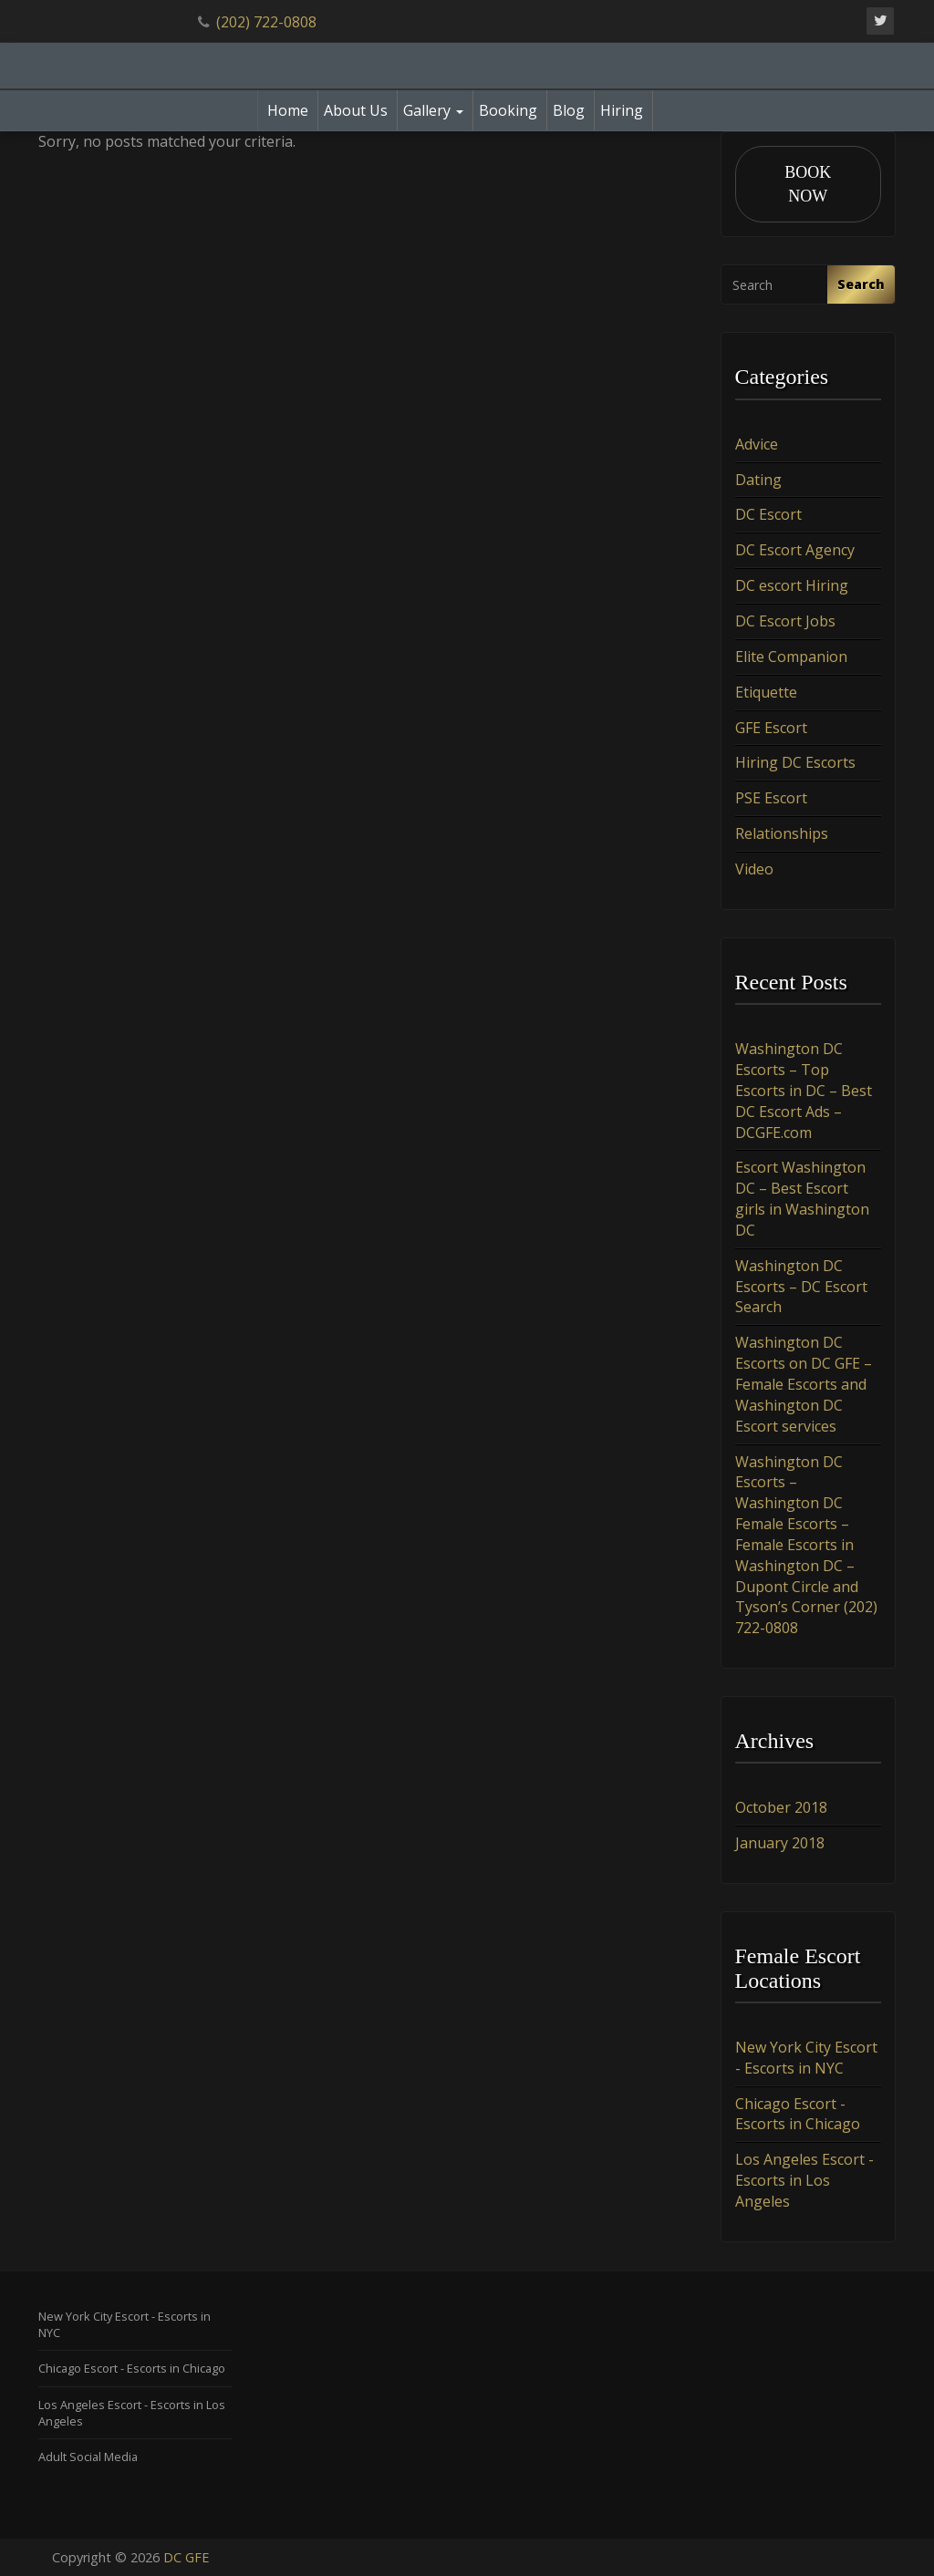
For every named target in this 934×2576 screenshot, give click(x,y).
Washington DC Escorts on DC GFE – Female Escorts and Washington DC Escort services (803, 1383)
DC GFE (186, 2557)
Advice (756, 444)
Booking (508, 110)
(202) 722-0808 (266, 22)
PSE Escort (771, 798)
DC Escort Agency (795, 550)
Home (287, 110)
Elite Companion (791, 657)
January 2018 (780, 1843)
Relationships (781, 833)
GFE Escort (771, 728)
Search (861, 284)
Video (754, 869)
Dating (758, 480)
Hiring (621, 110)
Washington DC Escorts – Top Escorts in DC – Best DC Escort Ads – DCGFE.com (803, 1090)
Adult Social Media (88, 2456)
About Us (356, 110)
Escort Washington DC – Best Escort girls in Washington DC (802, 1198)
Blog (569, 110)
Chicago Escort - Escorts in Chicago (797, 2114)
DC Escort (768, 514)
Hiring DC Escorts (795, 762)
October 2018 (781, 1807)
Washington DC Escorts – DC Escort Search (801, 1287)
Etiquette (766, 692)
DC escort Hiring (791, 585)
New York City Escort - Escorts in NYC (806, 2057)
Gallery (433, 110)
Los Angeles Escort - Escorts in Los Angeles (804, 2180)
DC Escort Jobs (785, 621)
